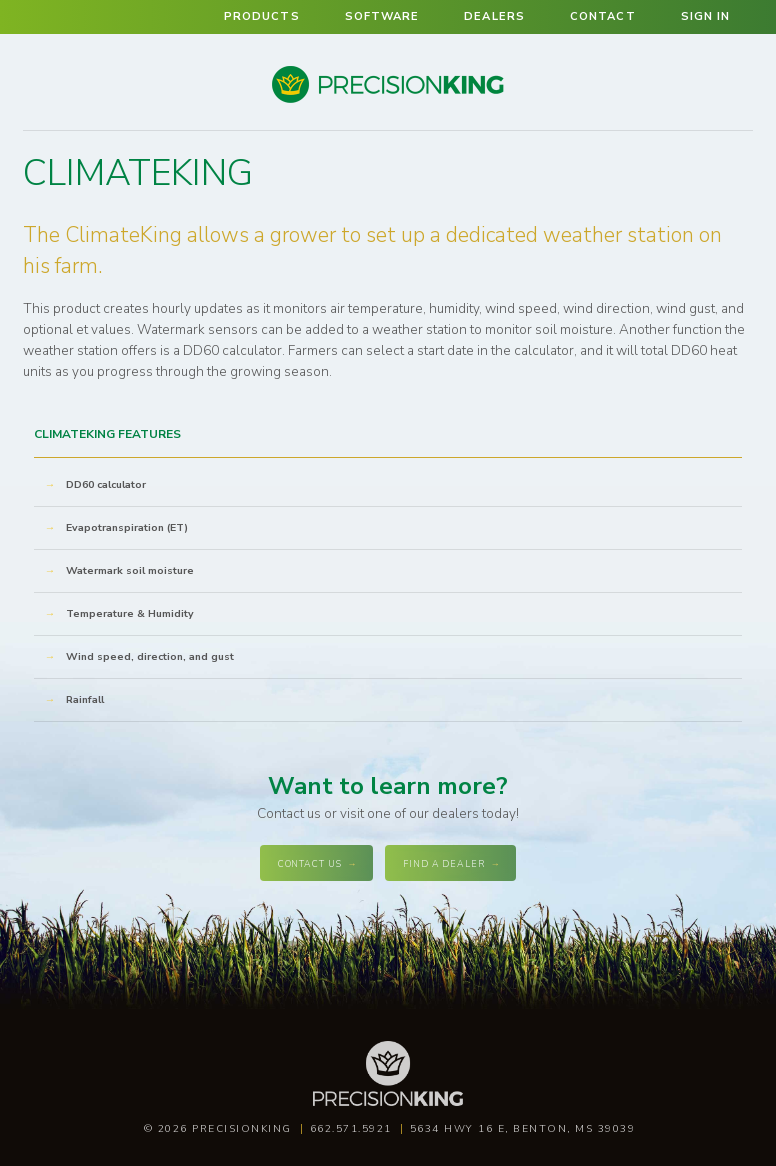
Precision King (388, 101)
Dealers (494, 16)
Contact (603, 16)
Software (382, 16)
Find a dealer (444, 864)
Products (262, 16)
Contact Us (310, 864)
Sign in (706, 16)
